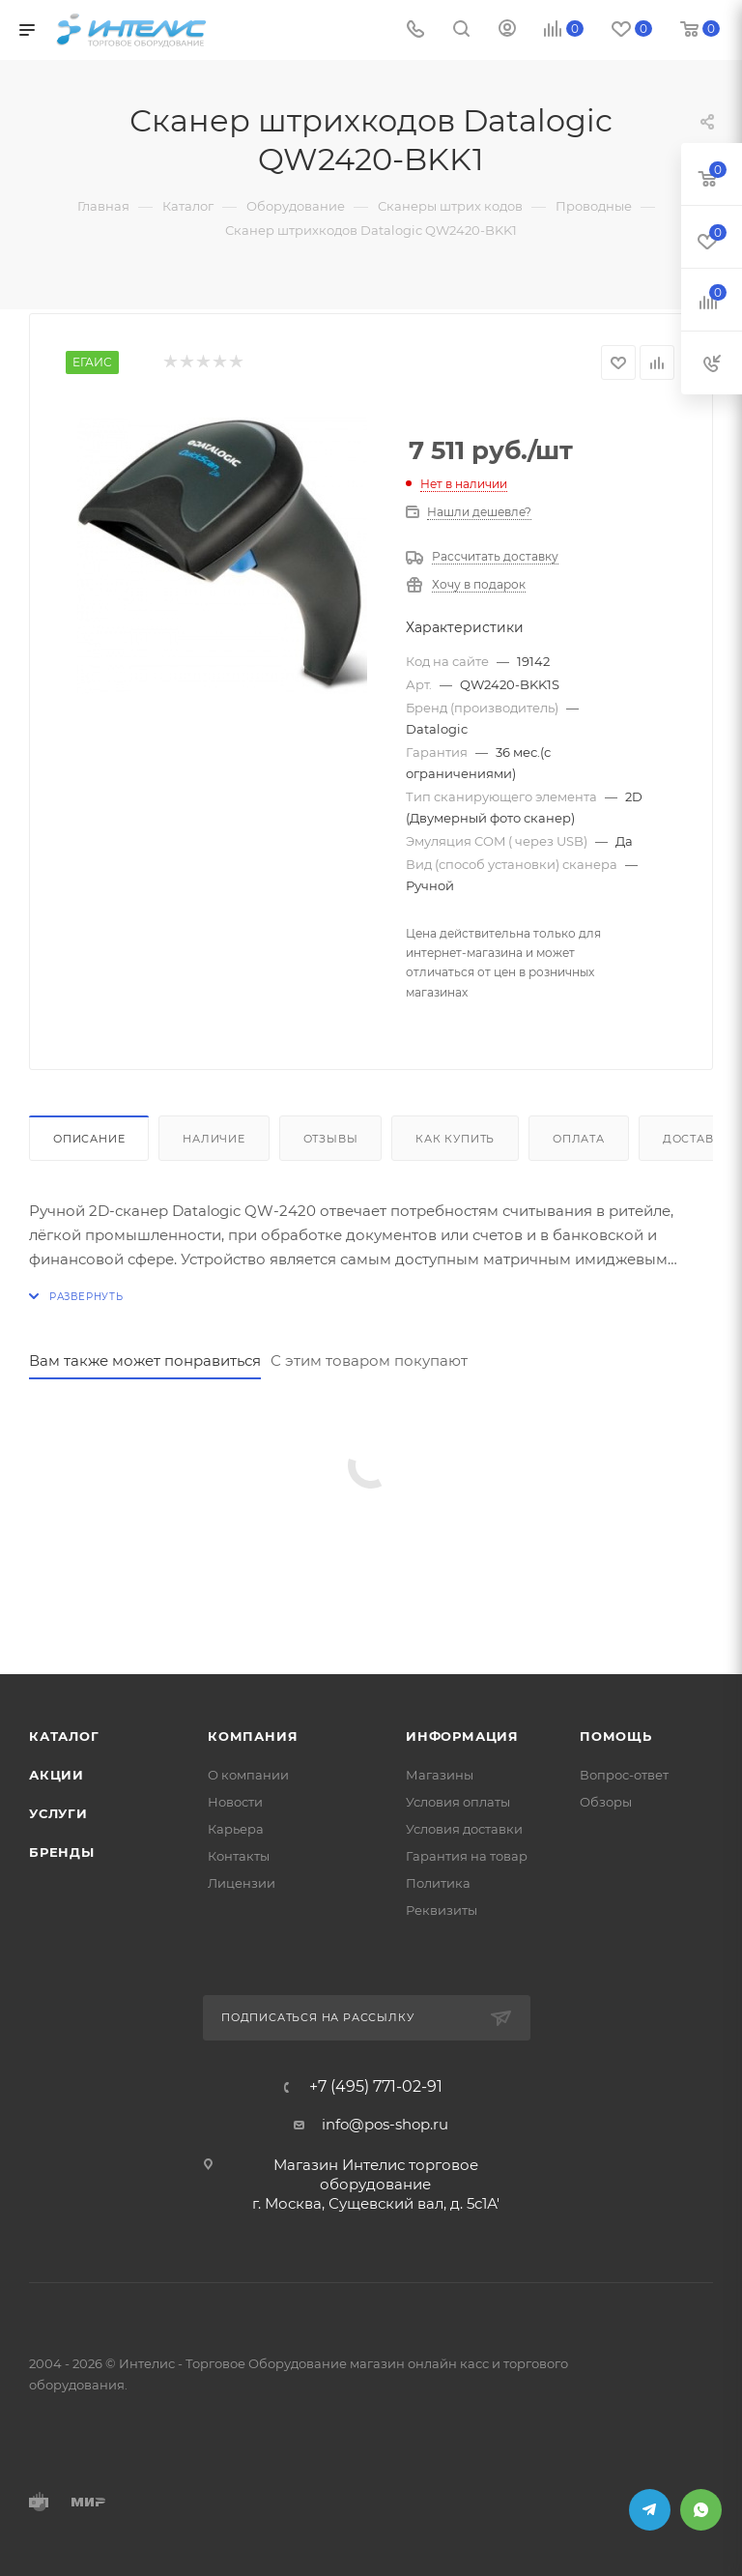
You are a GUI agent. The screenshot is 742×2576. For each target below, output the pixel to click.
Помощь (616, 1736)
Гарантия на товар (467, 1856)
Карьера (236, 1829)
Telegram (650, 2510)
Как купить (455, 1138)
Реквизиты (441, 1910)
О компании (248, 1774)
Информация (462, 1736)
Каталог (64, 1736)
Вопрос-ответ (624, 1774)
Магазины (439, 1774)
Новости (235, 1801)
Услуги (58, 1813)
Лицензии (241, 1883)
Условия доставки (464, 1829)
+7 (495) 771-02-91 (375, 2087)
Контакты (239, 1856)
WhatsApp (701, 2510)
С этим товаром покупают (369, 1360)
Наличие (214, 1138)
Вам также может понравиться (145, 1360)
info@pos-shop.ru (385, 2124)
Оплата (579, 1138)
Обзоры (606, 1801)
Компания (253, 1736)
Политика (438, 1883)
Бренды (62, 1852)
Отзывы (330, 1138)
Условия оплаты (458, 1801)
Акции (56, 1774)
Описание (89, 1138)
